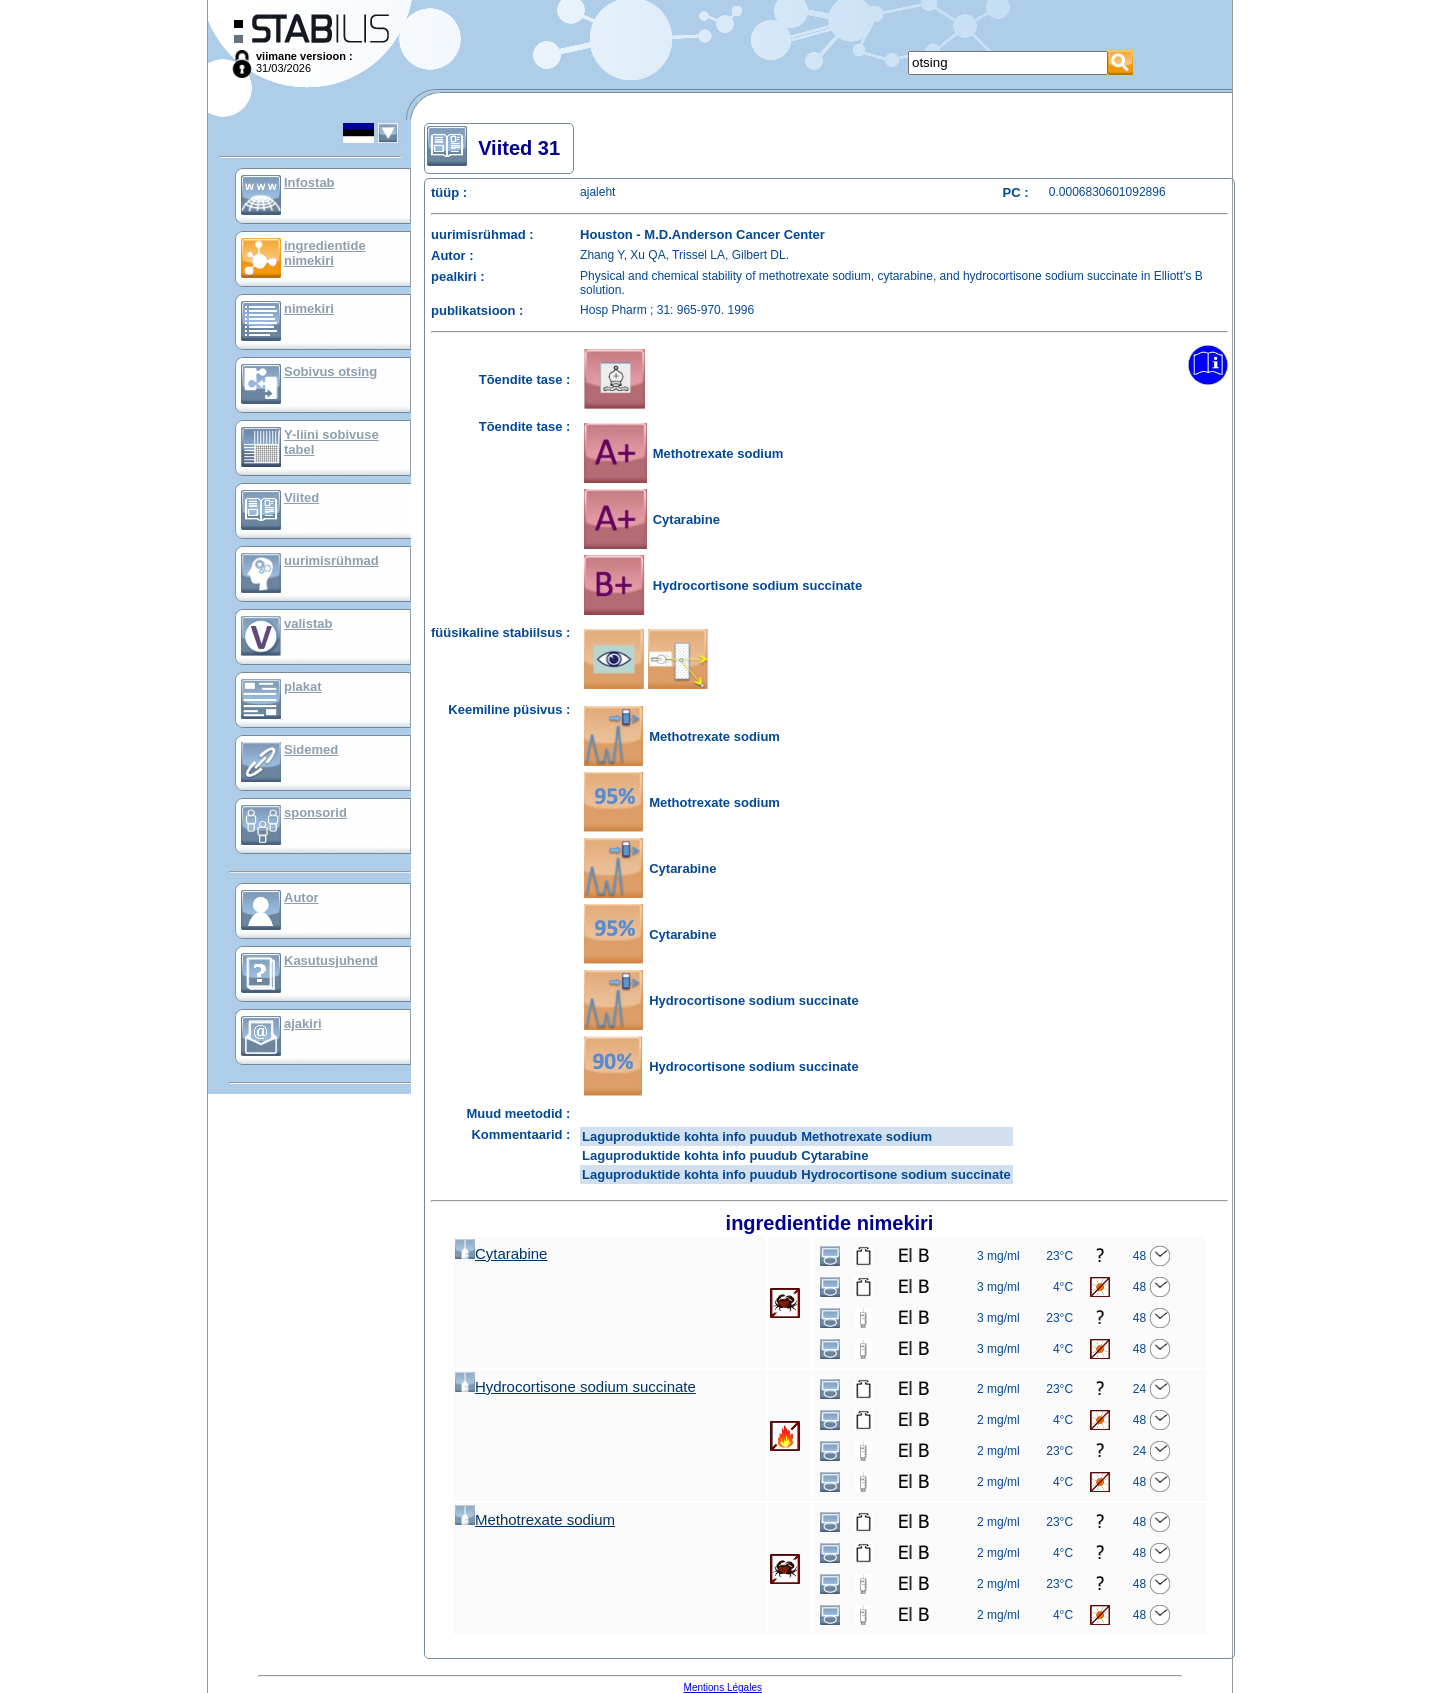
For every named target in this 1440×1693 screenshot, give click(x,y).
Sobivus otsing (330, 371)
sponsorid (315, 812)
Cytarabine (501, 1253)
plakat (303, 686)
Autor (301, 897)
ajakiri (303, 1023)
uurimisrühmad (331, 560)
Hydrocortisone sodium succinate (575, 1386)
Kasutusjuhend (331, 960)
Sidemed (311, 749)
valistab (308, 623)
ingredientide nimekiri (325, 253)
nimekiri (309, 308)
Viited (301, 497)
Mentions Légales (723, 1687)
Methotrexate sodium (535, 1519)
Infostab (309, 182)
